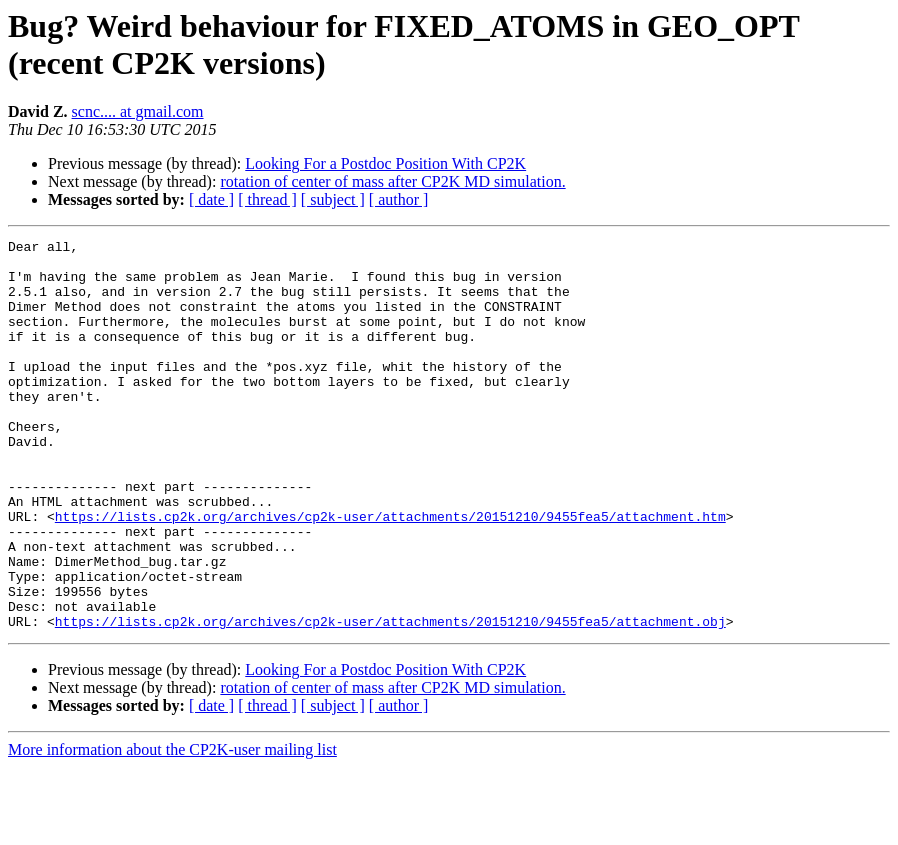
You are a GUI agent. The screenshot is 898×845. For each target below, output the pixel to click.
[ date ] (211, 199)
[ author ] (399, 199)
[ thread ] (267, 199)
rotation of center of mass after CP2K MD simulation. (392, 181)
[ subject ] (333, 199)
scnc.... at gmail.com (138, 111)
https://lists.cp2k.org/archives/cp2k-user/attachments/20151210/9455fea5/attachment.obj (390, 699)
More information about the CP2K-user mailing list (172, 827)
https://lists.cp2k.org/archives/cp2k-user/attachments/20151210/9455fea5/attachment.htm (390, 573)
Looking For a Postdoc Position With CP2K (385, 163)
